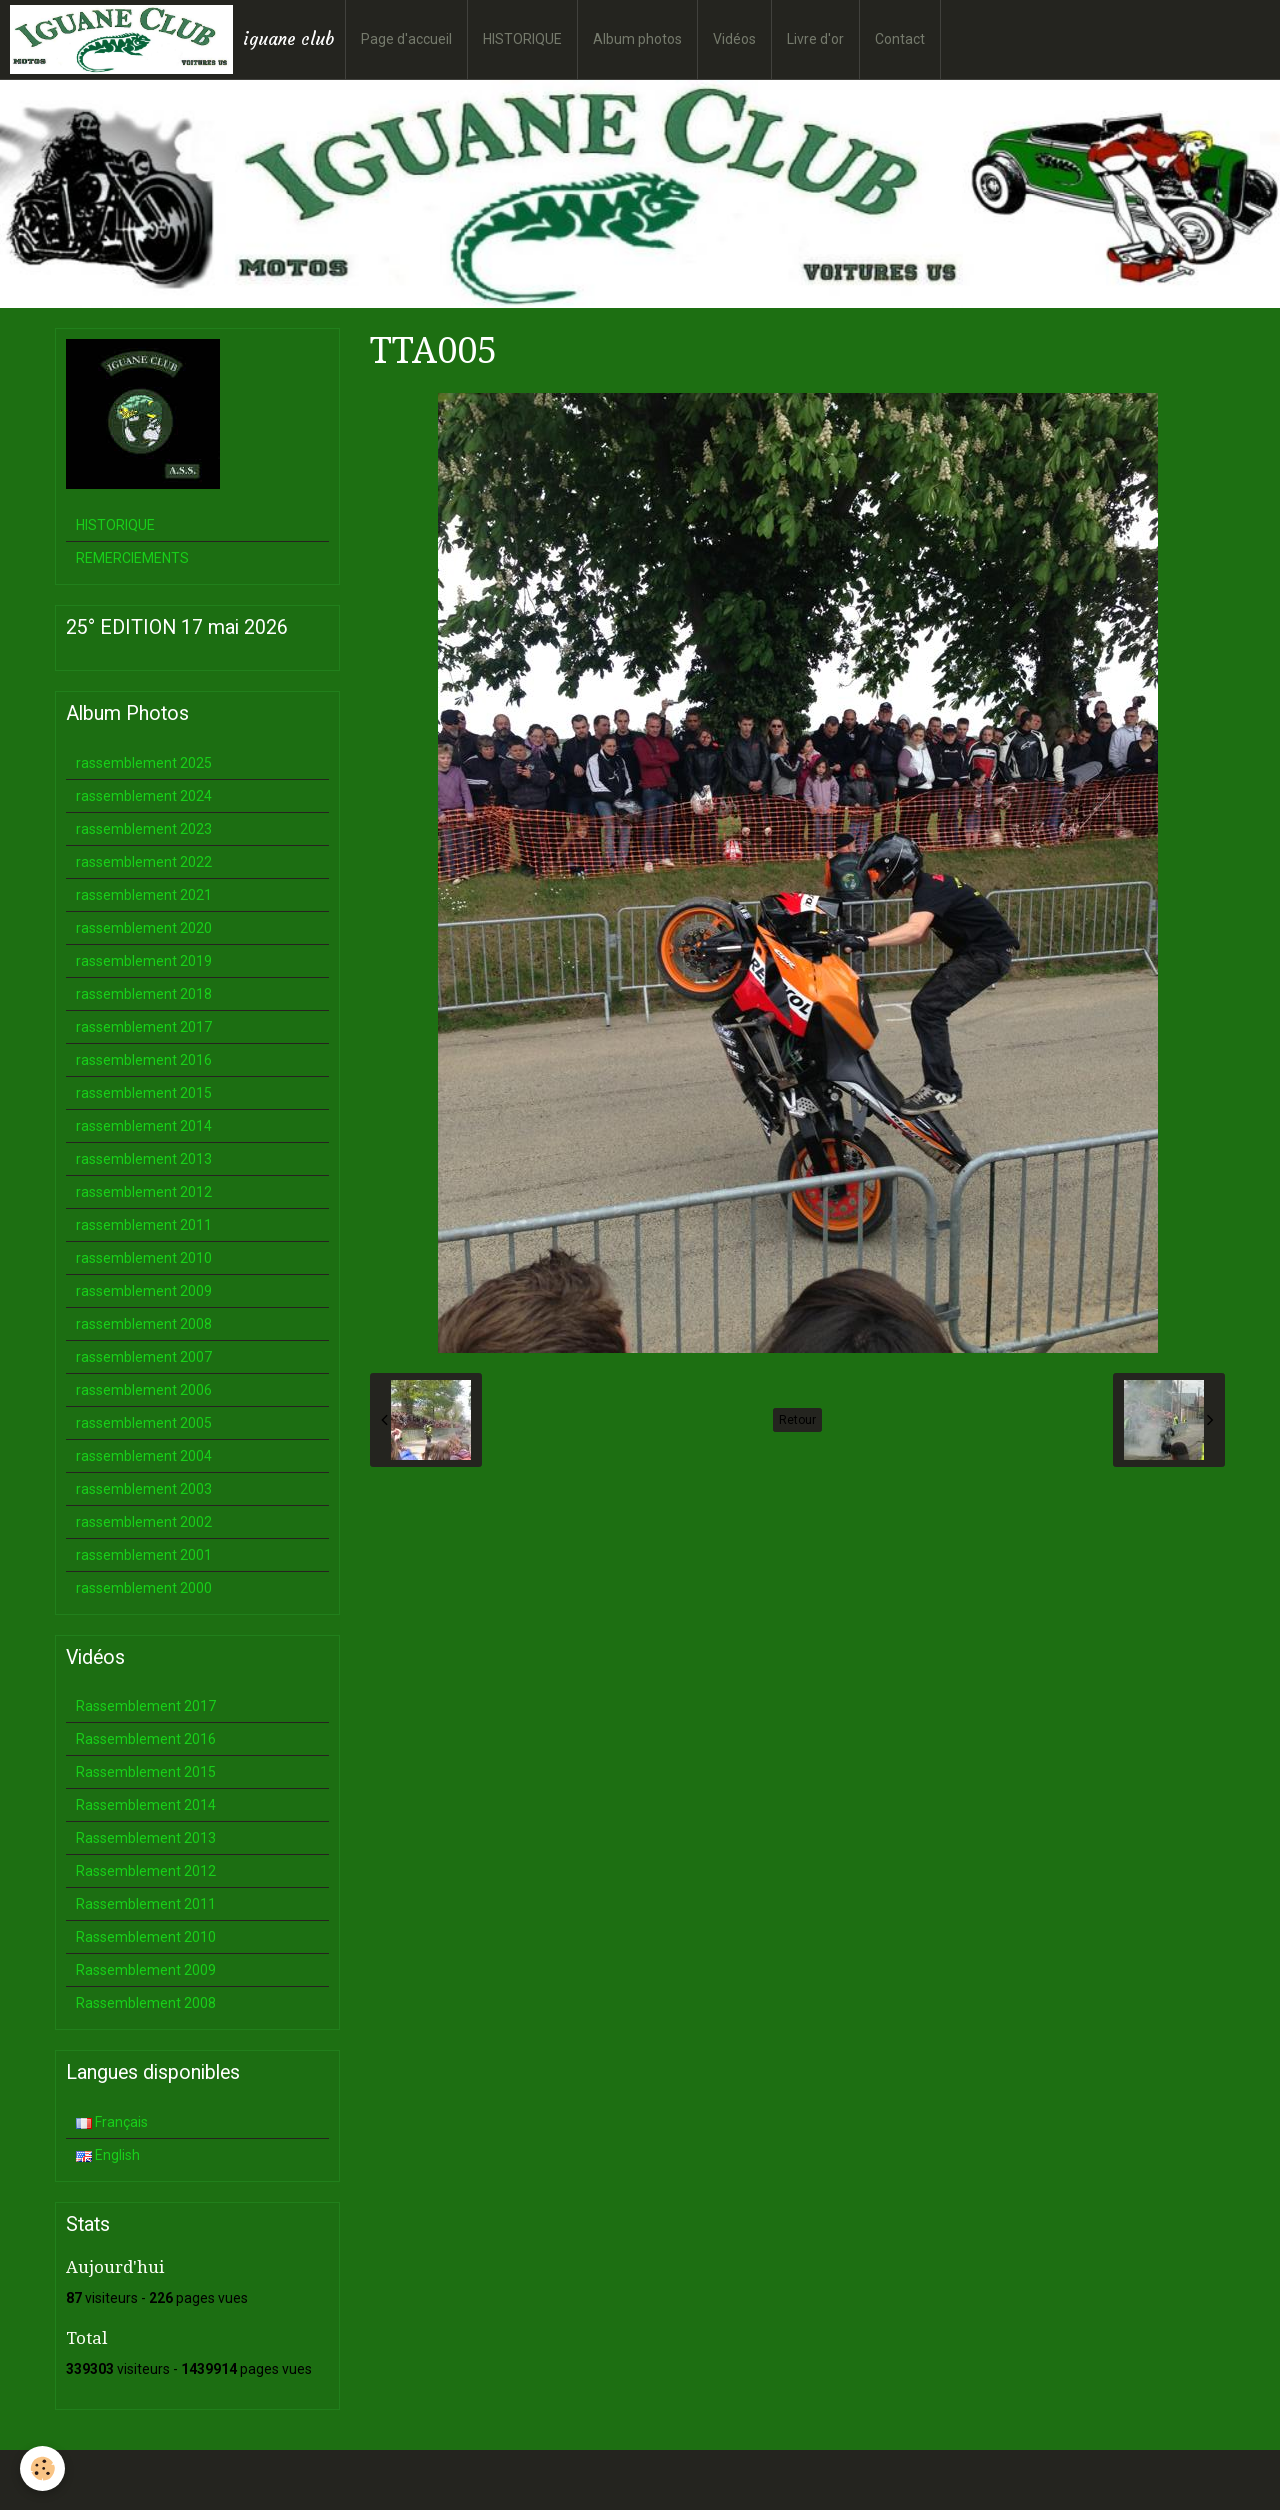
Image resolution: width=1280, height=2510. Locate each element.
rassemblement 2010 (144, 1258)
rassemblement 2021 (144, 895)
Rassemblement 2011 (146, 1904)
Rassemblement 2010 (146, 1937)
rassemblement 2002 (144, 1522)
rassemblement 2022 (144, 862)
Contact (900, 39)
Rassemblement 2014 (146, 1805)
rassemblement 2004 (144, 1456)
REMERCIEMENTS (132, 558)
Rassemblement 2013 (146, 1838)
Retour (797, 1420)
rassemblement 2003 (144, 1489)
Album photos (637, 39)
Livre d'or (815, 39)
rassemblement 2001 (144, 1555)
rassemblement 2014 (144, 1126)
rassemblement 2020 (144, 928)
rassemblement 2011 (144, 1225)
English (108, 2155)
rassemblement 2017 (144, 1027)
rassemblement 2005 (144, 1423)
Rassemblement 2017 (146, 1706)
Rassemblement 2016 (146, 1739)
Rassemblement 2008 (146, 2003)
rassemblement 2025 (144, 763)
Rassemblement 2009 (146, 1970)
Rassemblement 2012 (146, 1871)
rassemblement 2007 (144, 1357)
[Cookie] (42, 2468)
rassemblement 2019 (144, 961)
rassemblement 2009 (144, 1291)
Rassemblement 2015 (146, 1772)
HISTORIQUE (522, 39)
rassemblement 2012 (144, 1192)
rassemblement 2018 (144, 994)
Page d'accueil (406, 39)
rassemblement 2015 (144, 1093)
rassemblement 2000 (144, 1588)
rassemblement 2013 (144, 1159)
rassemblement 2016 (144, 1060)
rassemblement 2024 (144, 796)
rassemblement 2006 (144, 1390)
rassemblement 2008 (144, 1324)
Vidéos (734, 39)
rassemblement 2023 (144, 829)
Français (112, 2122)
